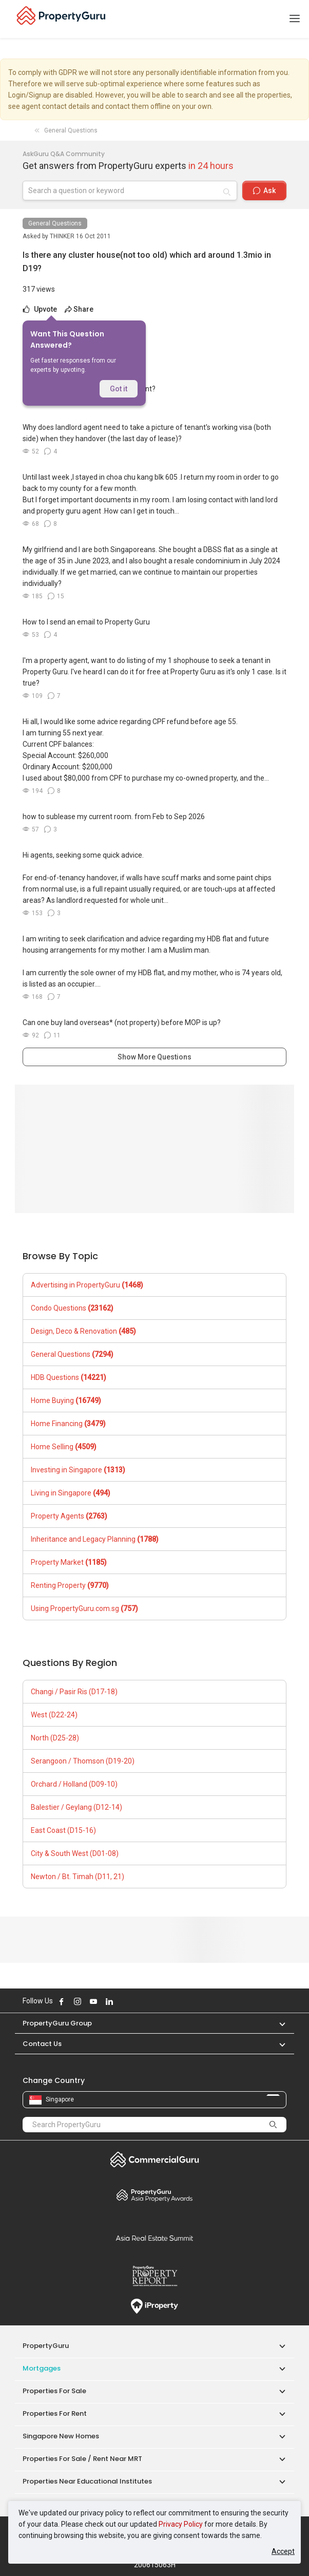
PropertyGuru (46, 2346)
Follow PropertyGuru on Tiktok (135, 2001)
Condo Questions (72, 1308)
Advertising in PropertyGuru (87, 1285)
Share (79, 309)
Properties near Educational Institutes (87, 2481)
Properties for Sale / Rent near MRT (82, 2459)
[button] (277, 2023)
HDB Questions (68, 1377)
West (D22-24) (54, 1715)
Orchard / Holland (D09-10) (74, 1784)
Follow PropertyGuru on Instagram (77, 2001)
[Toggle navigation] (294, 19)
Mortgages (42, 2368)
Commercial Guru (154, 2159)
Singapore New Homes (61, 2436)
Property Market (69, 1562)
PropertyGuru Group (57, 2023)
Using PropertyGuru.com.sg (84, 1608)
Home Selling (63, 1447)
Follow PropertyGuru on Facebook (61, 2001)
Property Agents (69, 1516)
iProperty (154, 2306)
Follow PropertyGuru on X (123, 2001)
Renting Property (70, 1585)
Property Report (154, 2276)
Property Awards (154, 2195)
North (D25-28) (55, 1738)
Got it (118, 389)
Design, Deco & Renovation (83, 1331)
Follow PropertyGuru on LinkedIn (109, 2001)
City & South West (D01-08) (75, 1853)
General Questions (55, 223)
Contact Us (42, 2044)
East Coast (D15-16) (63, 1830)
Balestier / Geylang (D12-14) (76, 1807)
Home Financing (68, 1423)
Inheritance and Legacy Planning (95, 1539)
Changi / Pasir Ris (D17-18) (74, 1692)
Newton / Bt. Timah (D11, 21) (77, 1876)
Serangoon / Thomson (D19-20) (82, 1761)
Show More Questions (154, 1057)
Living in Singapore (70, 1493)
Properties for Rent (55, 2413)
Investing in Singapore (78, 1470)
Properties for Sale (54, 2391)
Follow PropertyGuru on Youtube (93, 2001)
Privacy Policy (181, 2524)
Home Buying (66, 1400)
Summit (154, 2238)
